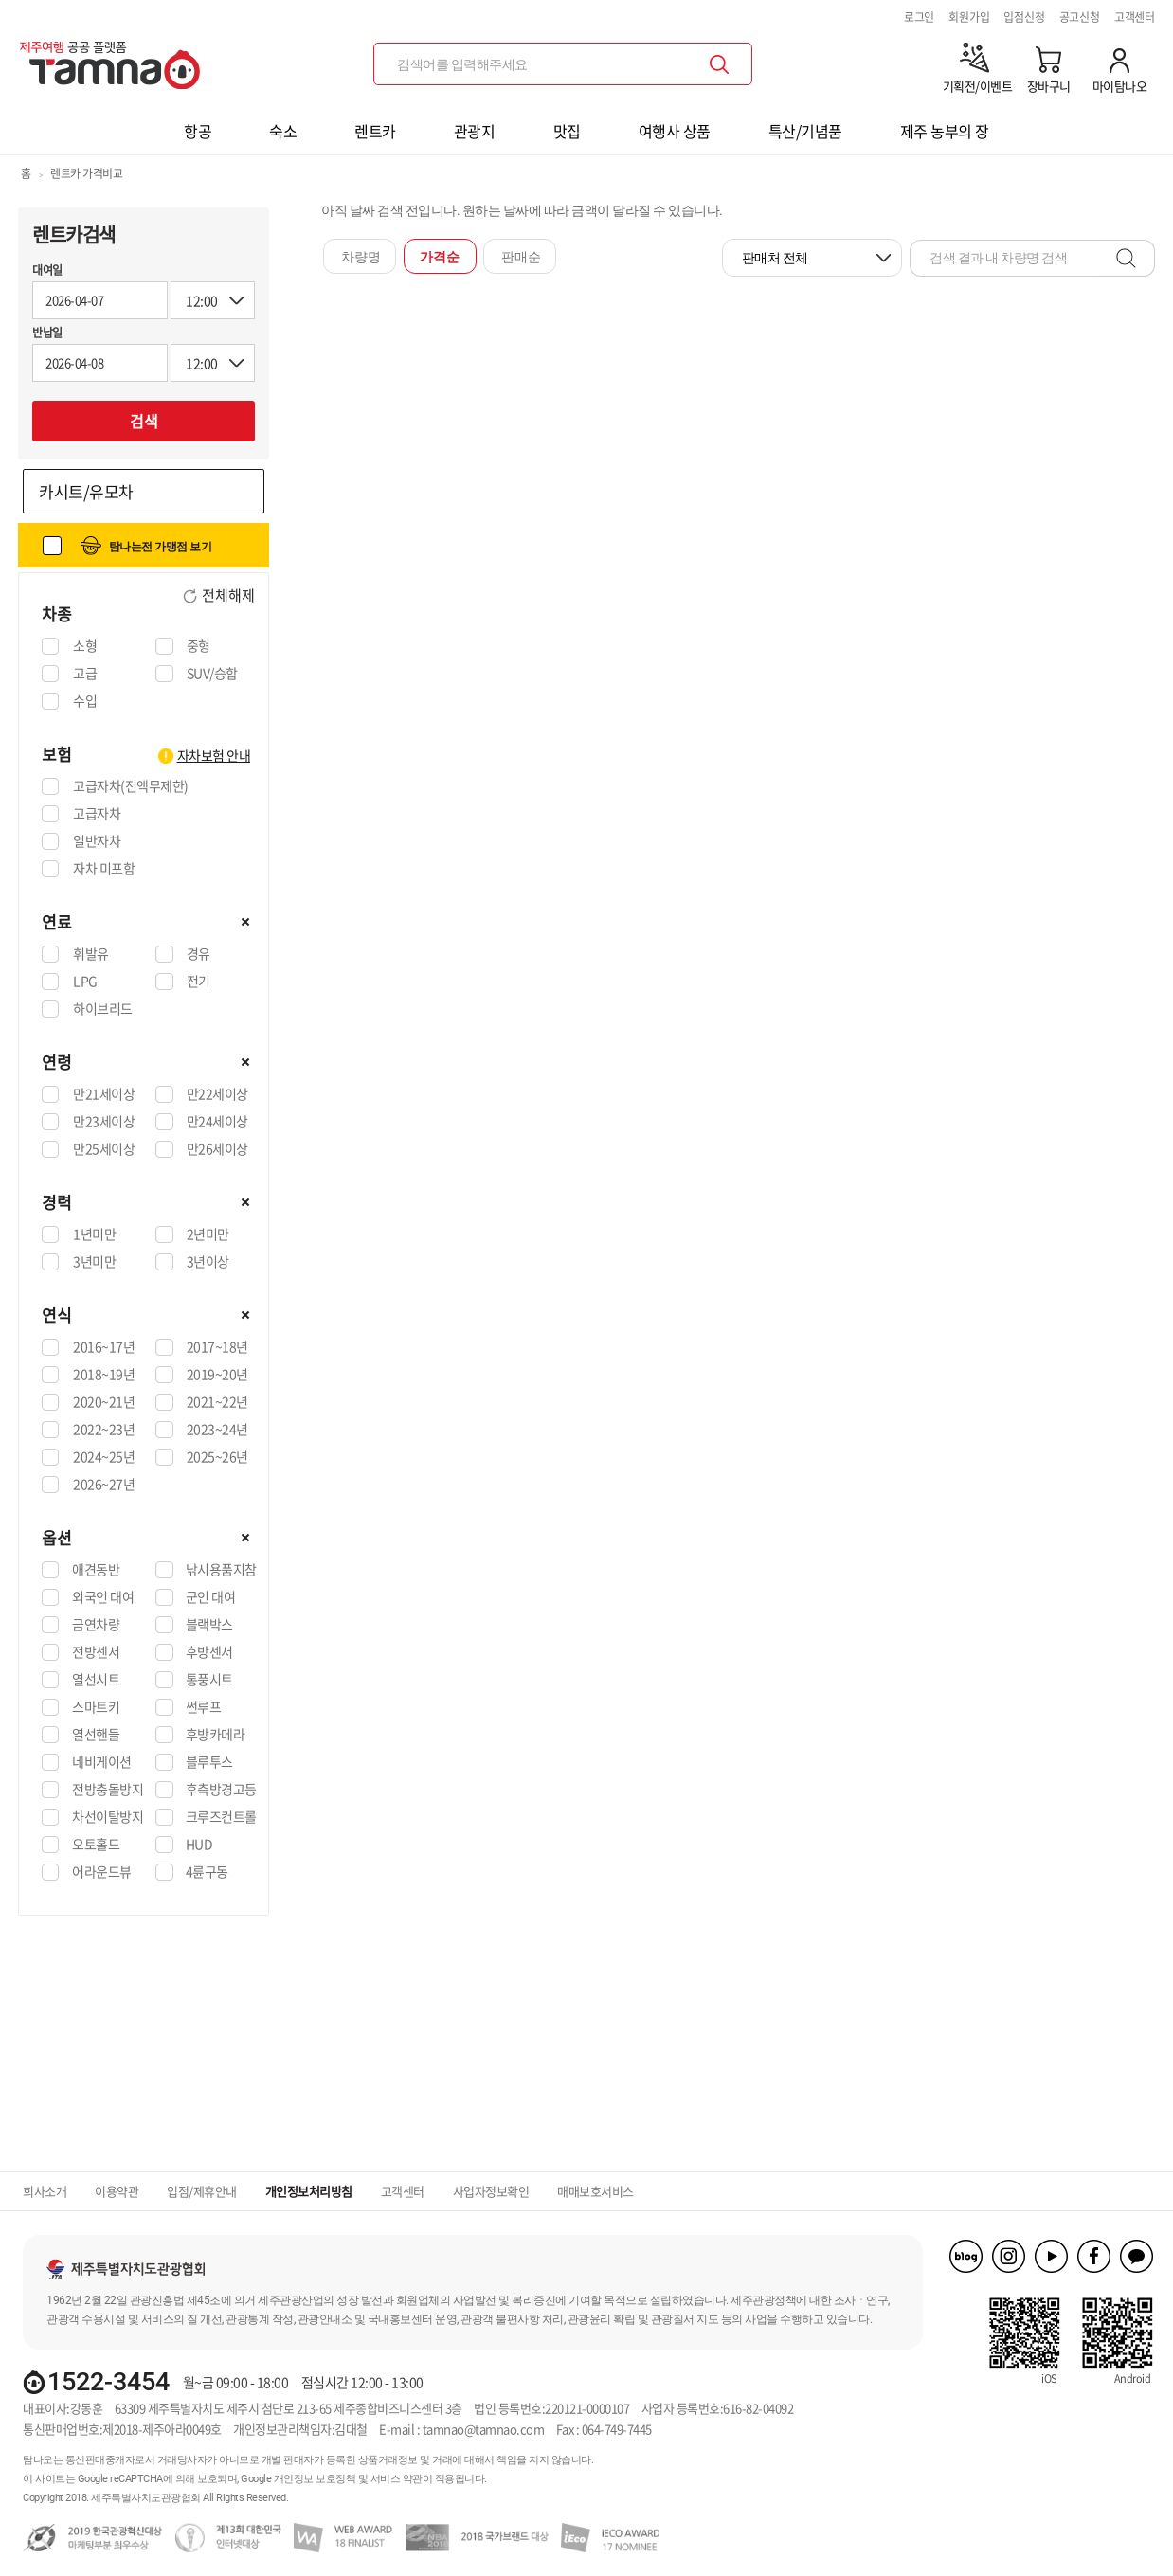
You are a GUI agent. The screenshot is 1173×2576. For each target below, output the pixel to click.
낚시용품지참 (221, 1569)
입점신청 (1023, 17)
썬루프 (204, 1707)
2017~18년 (217, 1347)
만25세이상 (103, 1149)
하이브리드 (102, 1009)
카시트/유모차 (86, 491)
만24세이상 (217, 1121)
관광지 (475, 130)
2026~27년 (103, 1484)
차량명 (361, 256)
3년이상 (207, 1261)
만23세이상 (103, 1121)
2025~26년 (217, 1457)
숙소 (283, 130)
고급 (84, 673)
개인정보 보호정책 (315, 2479)
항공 (197, 130)
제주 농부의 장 (944, 130)
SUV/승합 (212, 673)
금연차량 (95, 1624)
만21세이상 (103, 1094)
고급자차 (96, 813)
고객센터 (1134, 17)
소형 (84, 646)
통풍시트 (209, 1679)
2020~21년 (103, 1402)
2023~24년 (217, 1429)
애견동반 (95, 1569)
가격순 (440, 256)
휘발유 (90, 954)
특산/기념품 (805, 130)
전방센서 (95, 1652)
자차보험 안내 (214, 755)
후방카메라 (215, 1734)
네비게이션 (102, 1762)
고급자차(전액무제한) (130, 786)
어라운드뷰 (102, 1872)
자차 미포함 (103, 868)
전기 (198, 981)
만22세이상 (217, 1094)
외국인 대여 (103, 1597)
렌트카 (375, 130)
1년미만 (94, 1234)
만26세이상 (217, 1149)
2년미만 (207, 1234)
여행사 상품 (675, 130)
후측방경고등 (221, 1789)
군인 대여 (211, 1597)
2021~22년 (217, 1402)
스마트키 (95, 1707)
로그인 (919, 17)
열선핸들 (95, 1734)
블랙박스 (209, 1624)
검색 (144, 420)
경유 (198, 954)
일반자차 (96, 841)
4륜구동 (207, 1872)
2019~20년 (217, 1374)
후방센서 (209, 1652)
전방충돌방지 (107, 1789)
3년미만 (94, 1261)
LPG (85, 981)
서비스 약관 (396, 2479)
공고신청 (1079, 17)
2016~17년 (103, 1347)
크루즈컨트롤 (221, 1817)
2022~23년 (103, 1429)
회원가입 (968, 17)
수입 (84, 701)
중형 (198, 646)
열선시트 (95, 1679)
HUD (199, 1844)
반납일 (47, 332)
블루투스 (209, 1762)
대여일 (47, 270)
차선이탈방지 (107, 1817)
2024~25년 (103, 1457)
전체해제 (227, 595)
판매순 (521, 256)
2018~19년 (103, 1374)
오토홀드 (95, 1844)
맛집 (567, 130)
